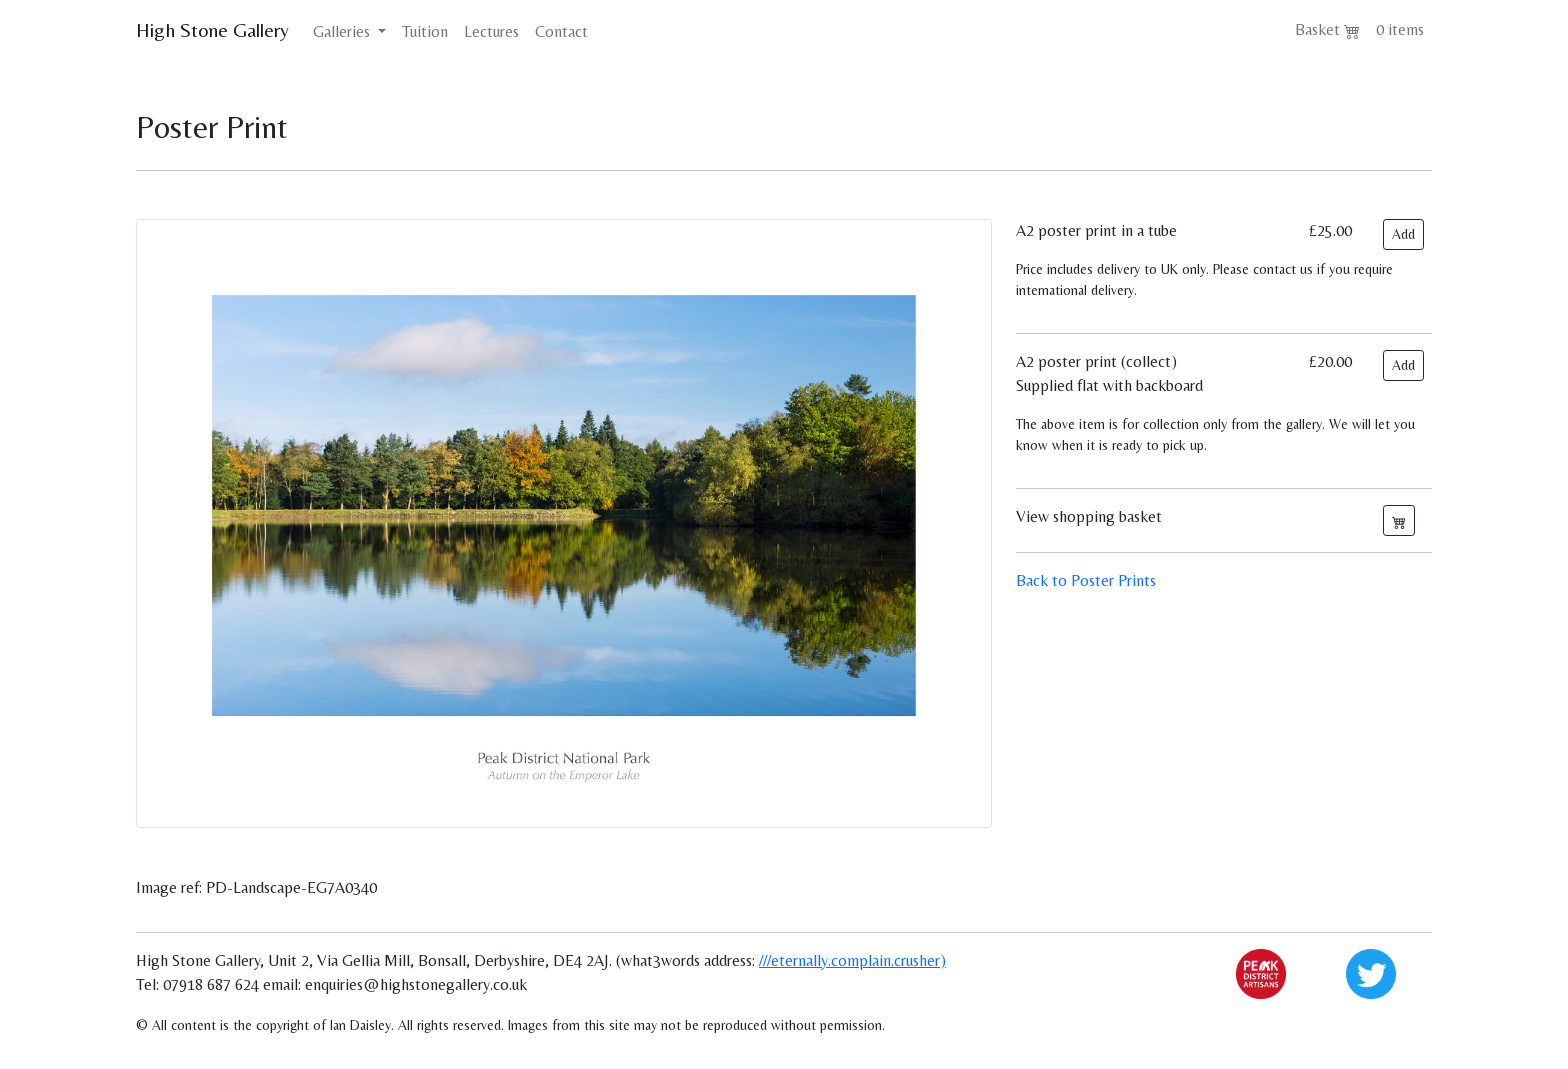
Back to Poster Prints (1086, 580)
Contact (561, 31)
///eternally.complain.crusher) (852, 960)
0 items (1400, 29)
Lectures (491, 31)
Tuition (425, 31)
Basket (1327, 29)
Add (1403, 234)
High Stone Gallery (212, 29)
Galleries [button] (343, 31)
